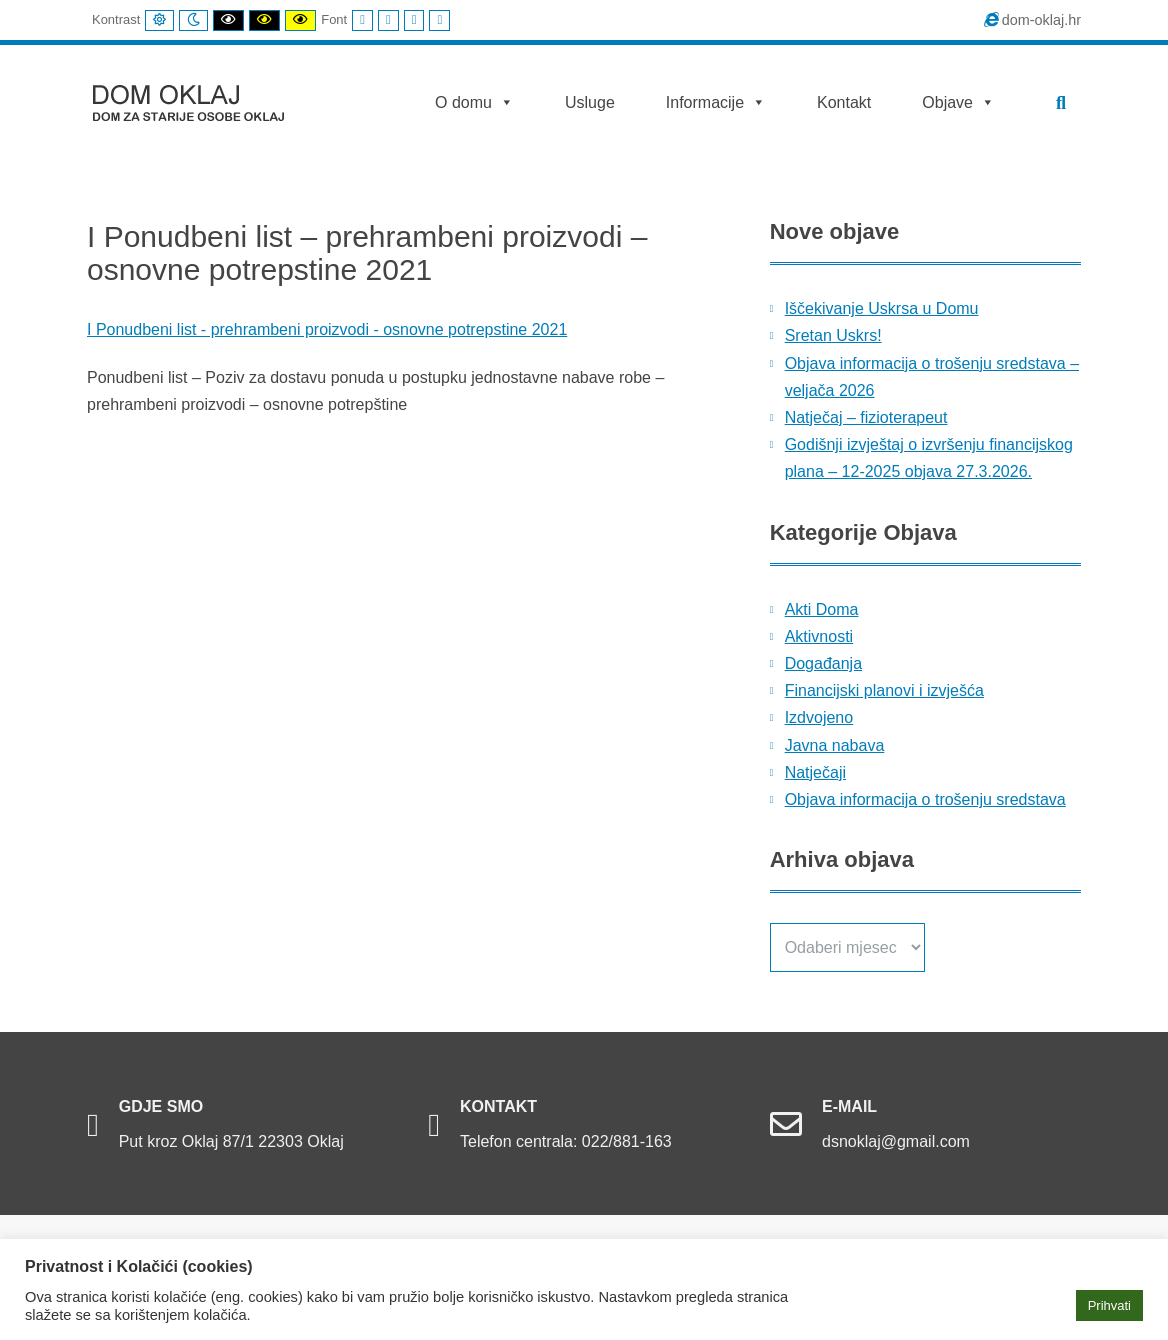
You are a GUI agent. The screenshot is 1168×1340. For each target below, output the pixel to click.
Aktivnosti (819, 636)
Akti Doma (822, 609)
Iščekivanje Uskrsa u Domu (882, 308)
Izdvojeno (819, 717)
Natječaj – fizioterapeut (866, 417)
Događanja (823, 663)
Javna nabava (835, 745)
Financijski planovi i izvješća (884, 690)
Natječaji (815, 772)
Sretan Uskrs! (833, 335)
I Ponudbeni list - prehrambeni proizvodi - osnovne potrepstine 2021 (327, 329)
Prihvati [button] (1109, 1305)
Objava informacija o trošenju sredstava (925, 799)
